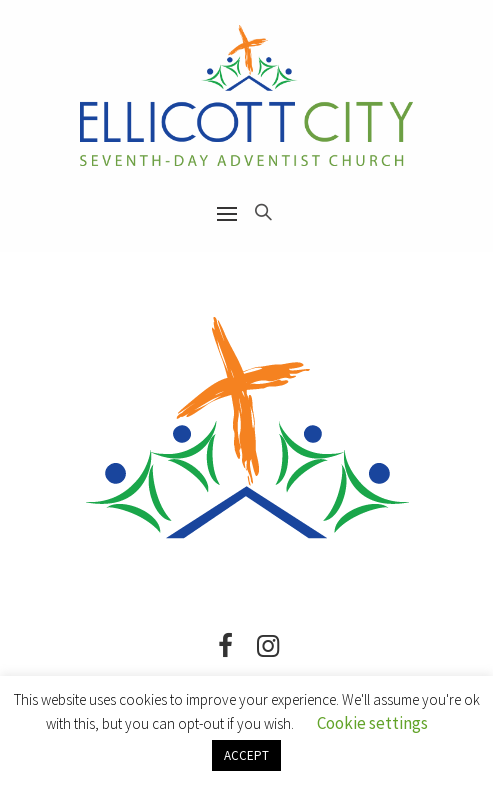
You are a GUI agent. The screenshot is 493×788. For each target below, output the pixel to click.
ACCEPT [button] (246, 755)
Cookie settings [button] (372, 723)
